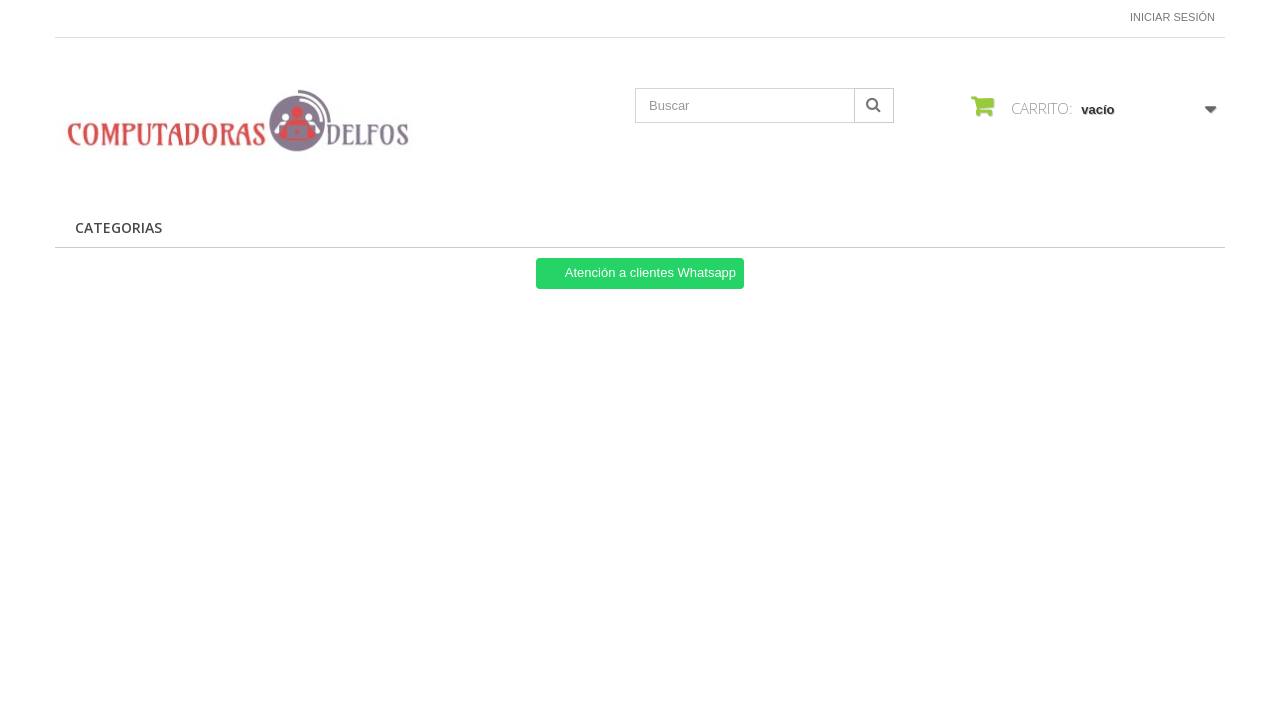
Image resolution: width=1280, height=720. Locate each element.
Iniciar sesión (1172, 17)
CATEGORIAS (118, 227)
